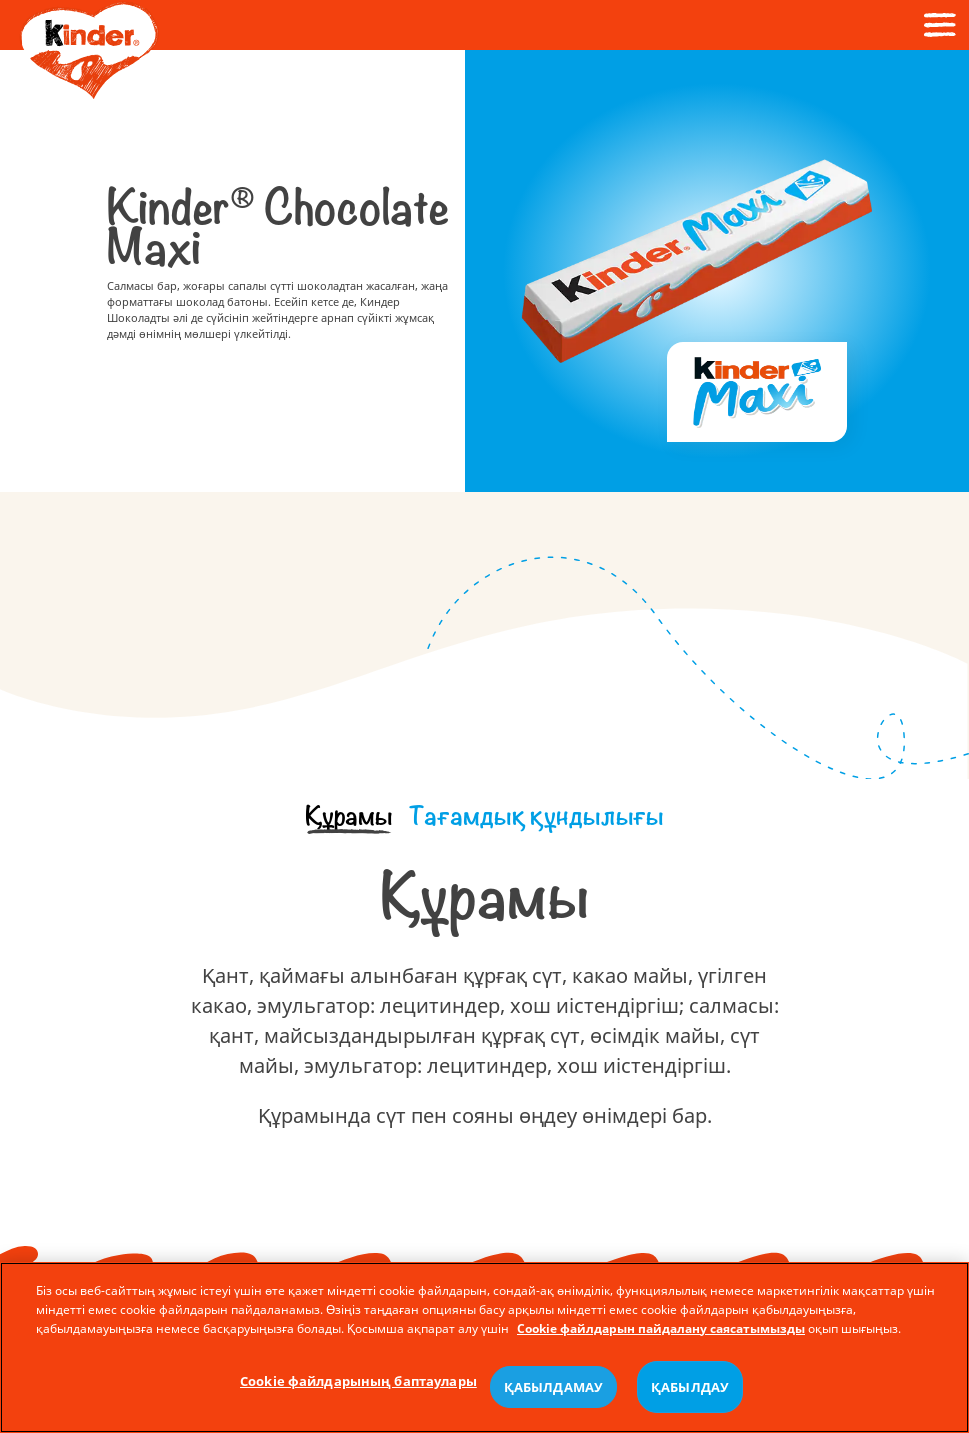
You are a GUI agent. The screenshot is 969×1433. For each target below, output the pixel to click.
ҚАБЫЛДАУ (690, 1387)
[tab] (349, 817)
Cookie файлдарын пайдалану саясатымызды (661, 1327)
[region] (484, 1347)
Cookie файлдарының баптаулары (358, 1381)
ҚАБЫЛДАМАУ (553, 1387)
